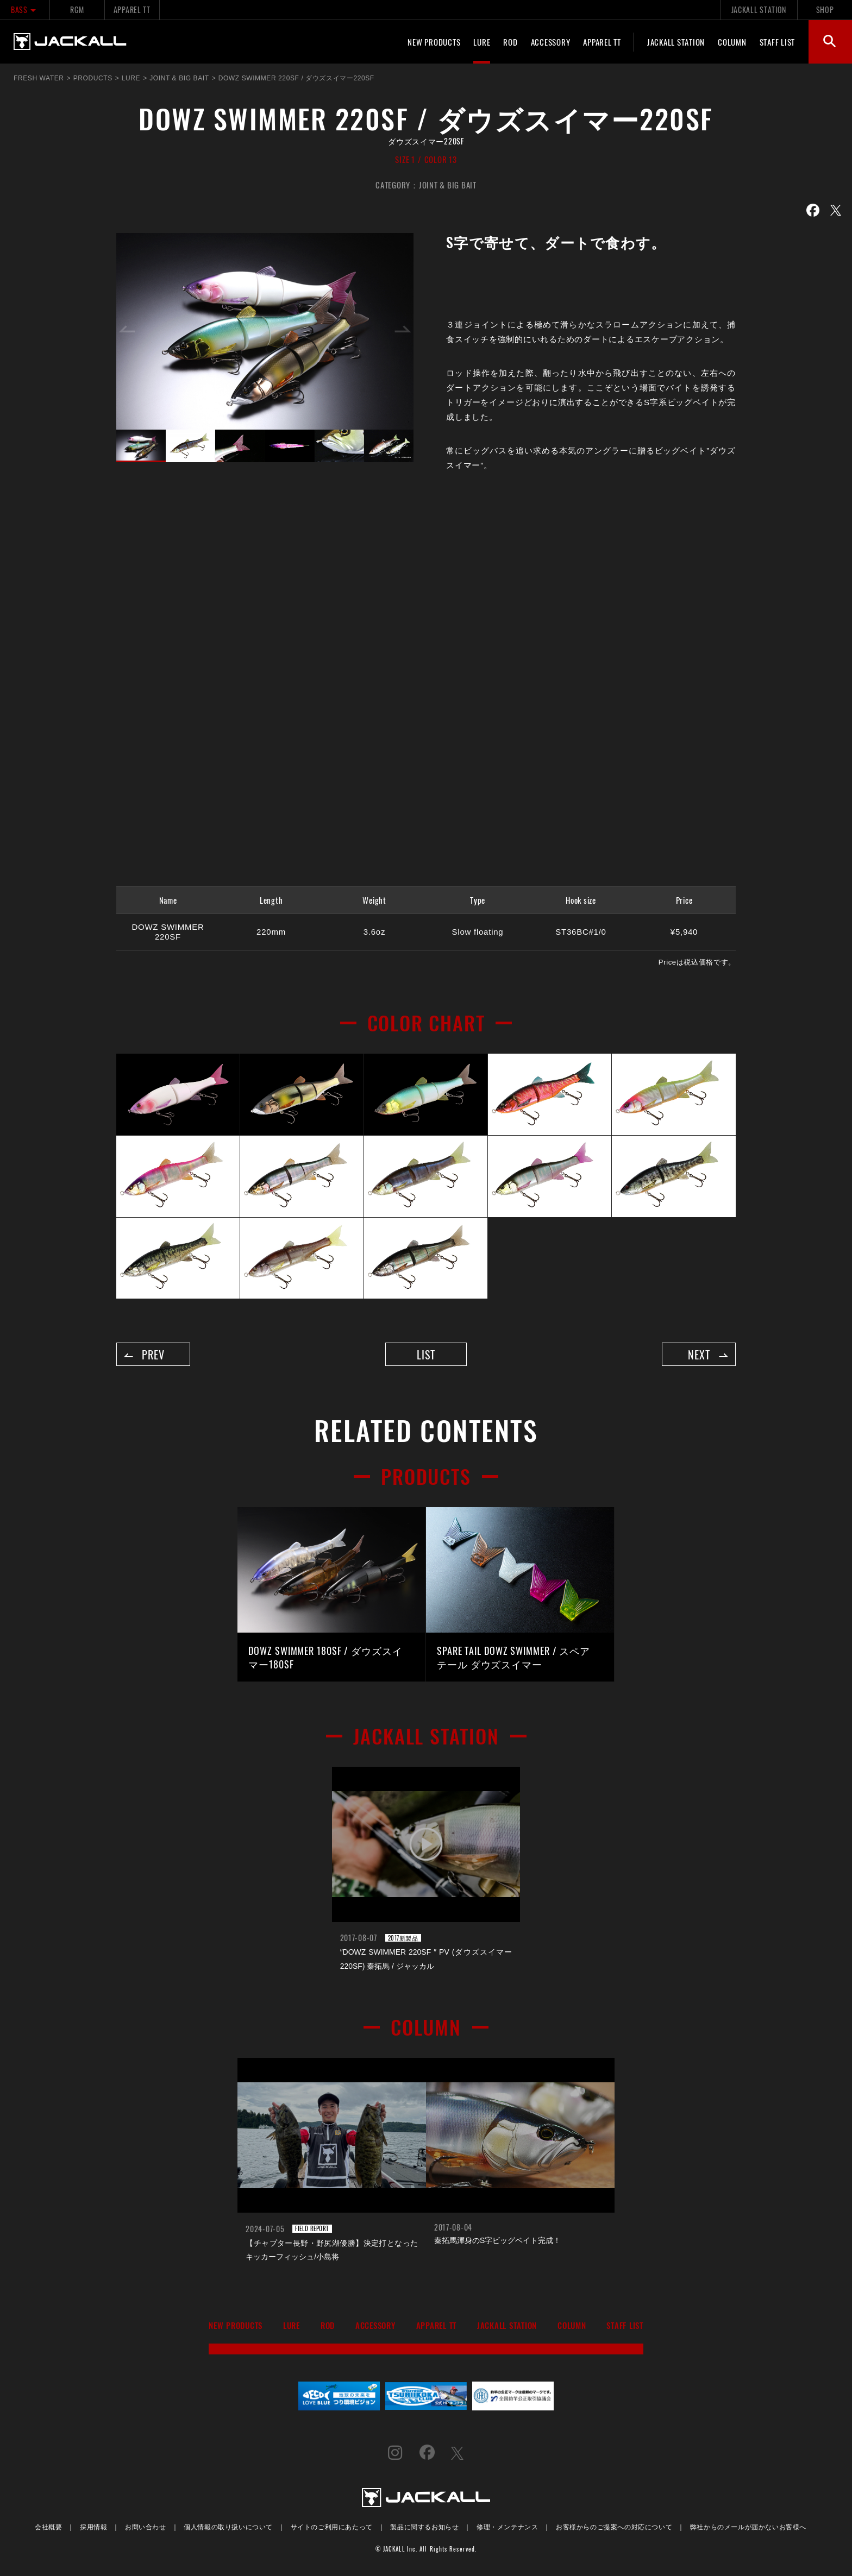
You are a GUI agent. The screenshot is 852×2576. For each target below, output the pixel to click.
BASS (25, 9)
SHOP (825, 9)
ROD (510, 42)
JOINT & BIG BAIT (448, 185)
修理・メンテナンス (507, 2528)
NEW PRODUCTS (434, 42)
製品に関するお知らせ (424, 2528)
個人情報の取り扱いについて (228, 2528)
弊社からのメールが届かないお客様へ (748, 2528)
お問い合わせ (145, 2528)
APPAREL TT (132, 9)
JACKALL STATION (758, 9)
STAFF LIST (777, 42)
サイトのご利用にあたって (332, 2528)
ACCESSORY (551, 42)
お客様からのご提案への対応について (614, 2528)
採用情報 (93, 2528)
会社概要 (48, 2528)
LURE (481, 42)
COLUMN (732, 42)
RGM (77, 9)
